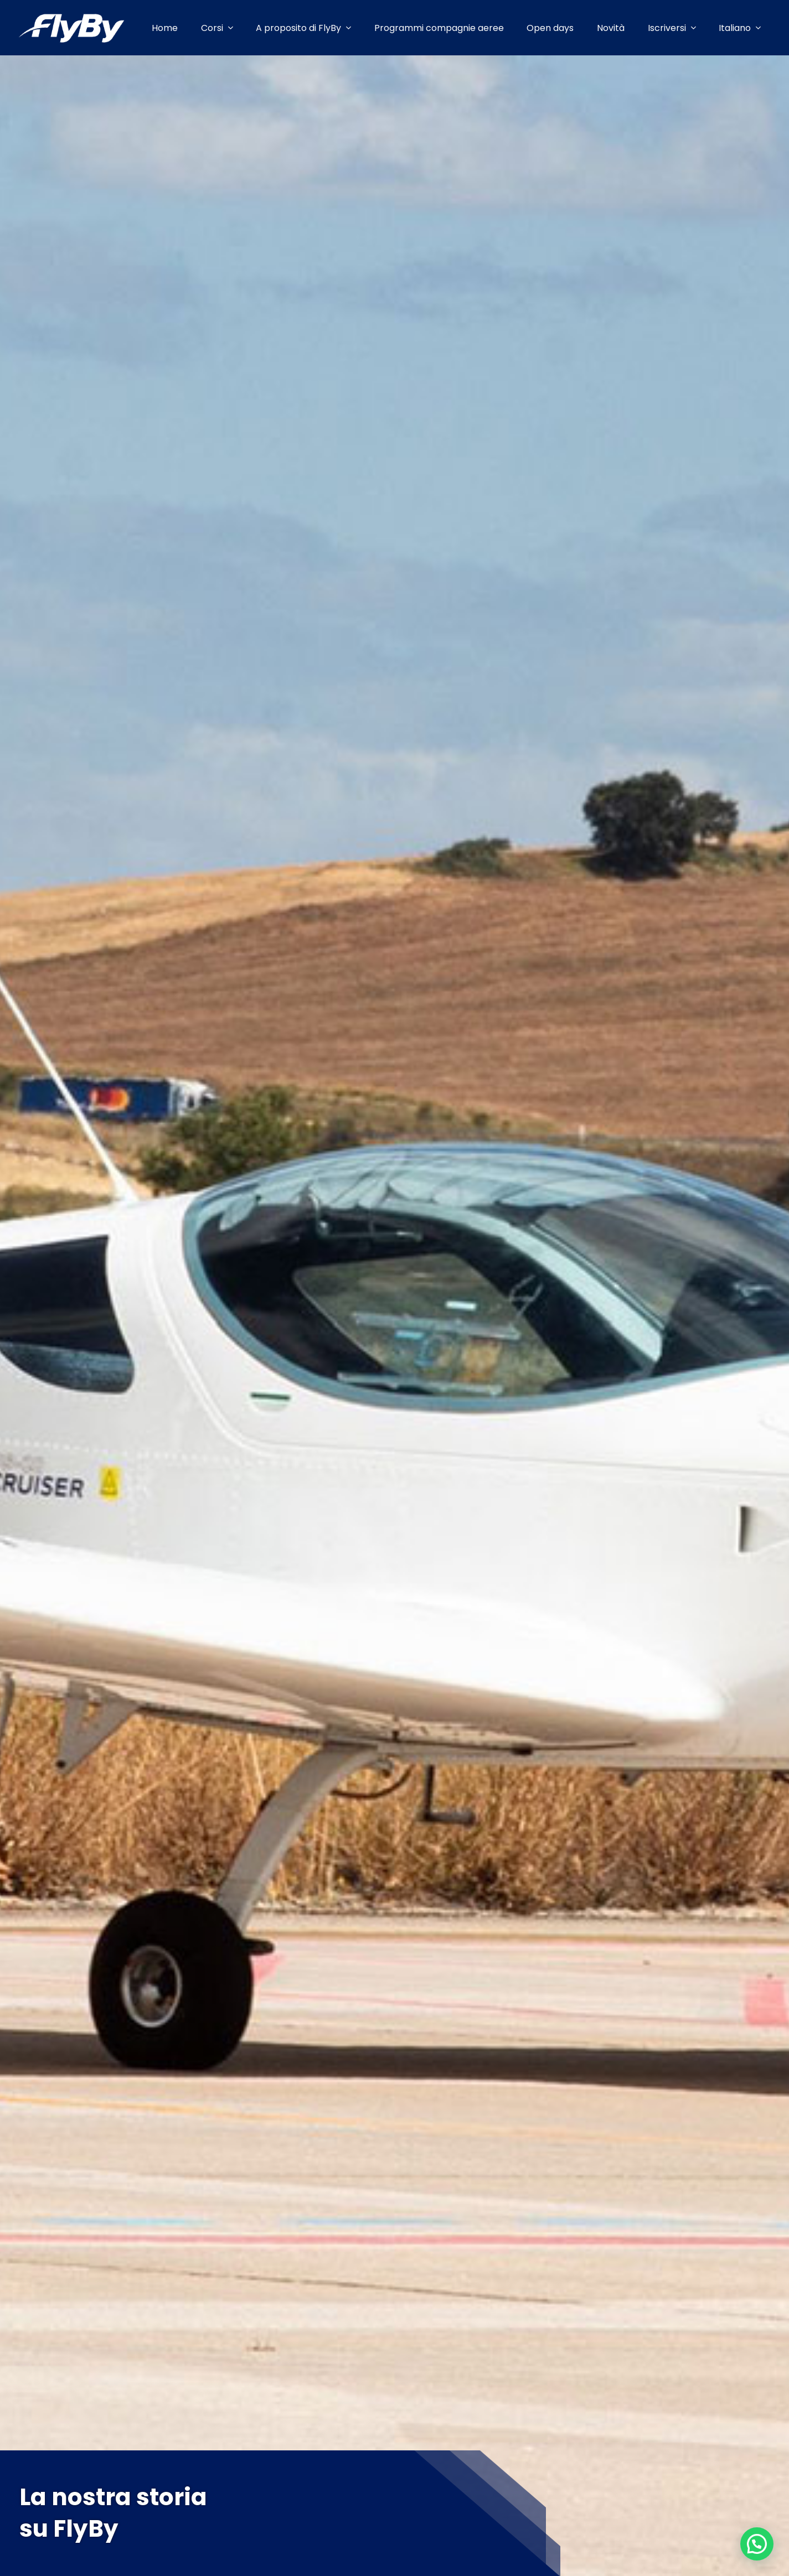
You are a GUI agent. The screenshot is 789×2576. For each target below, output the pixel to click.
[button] (756, 2544)
